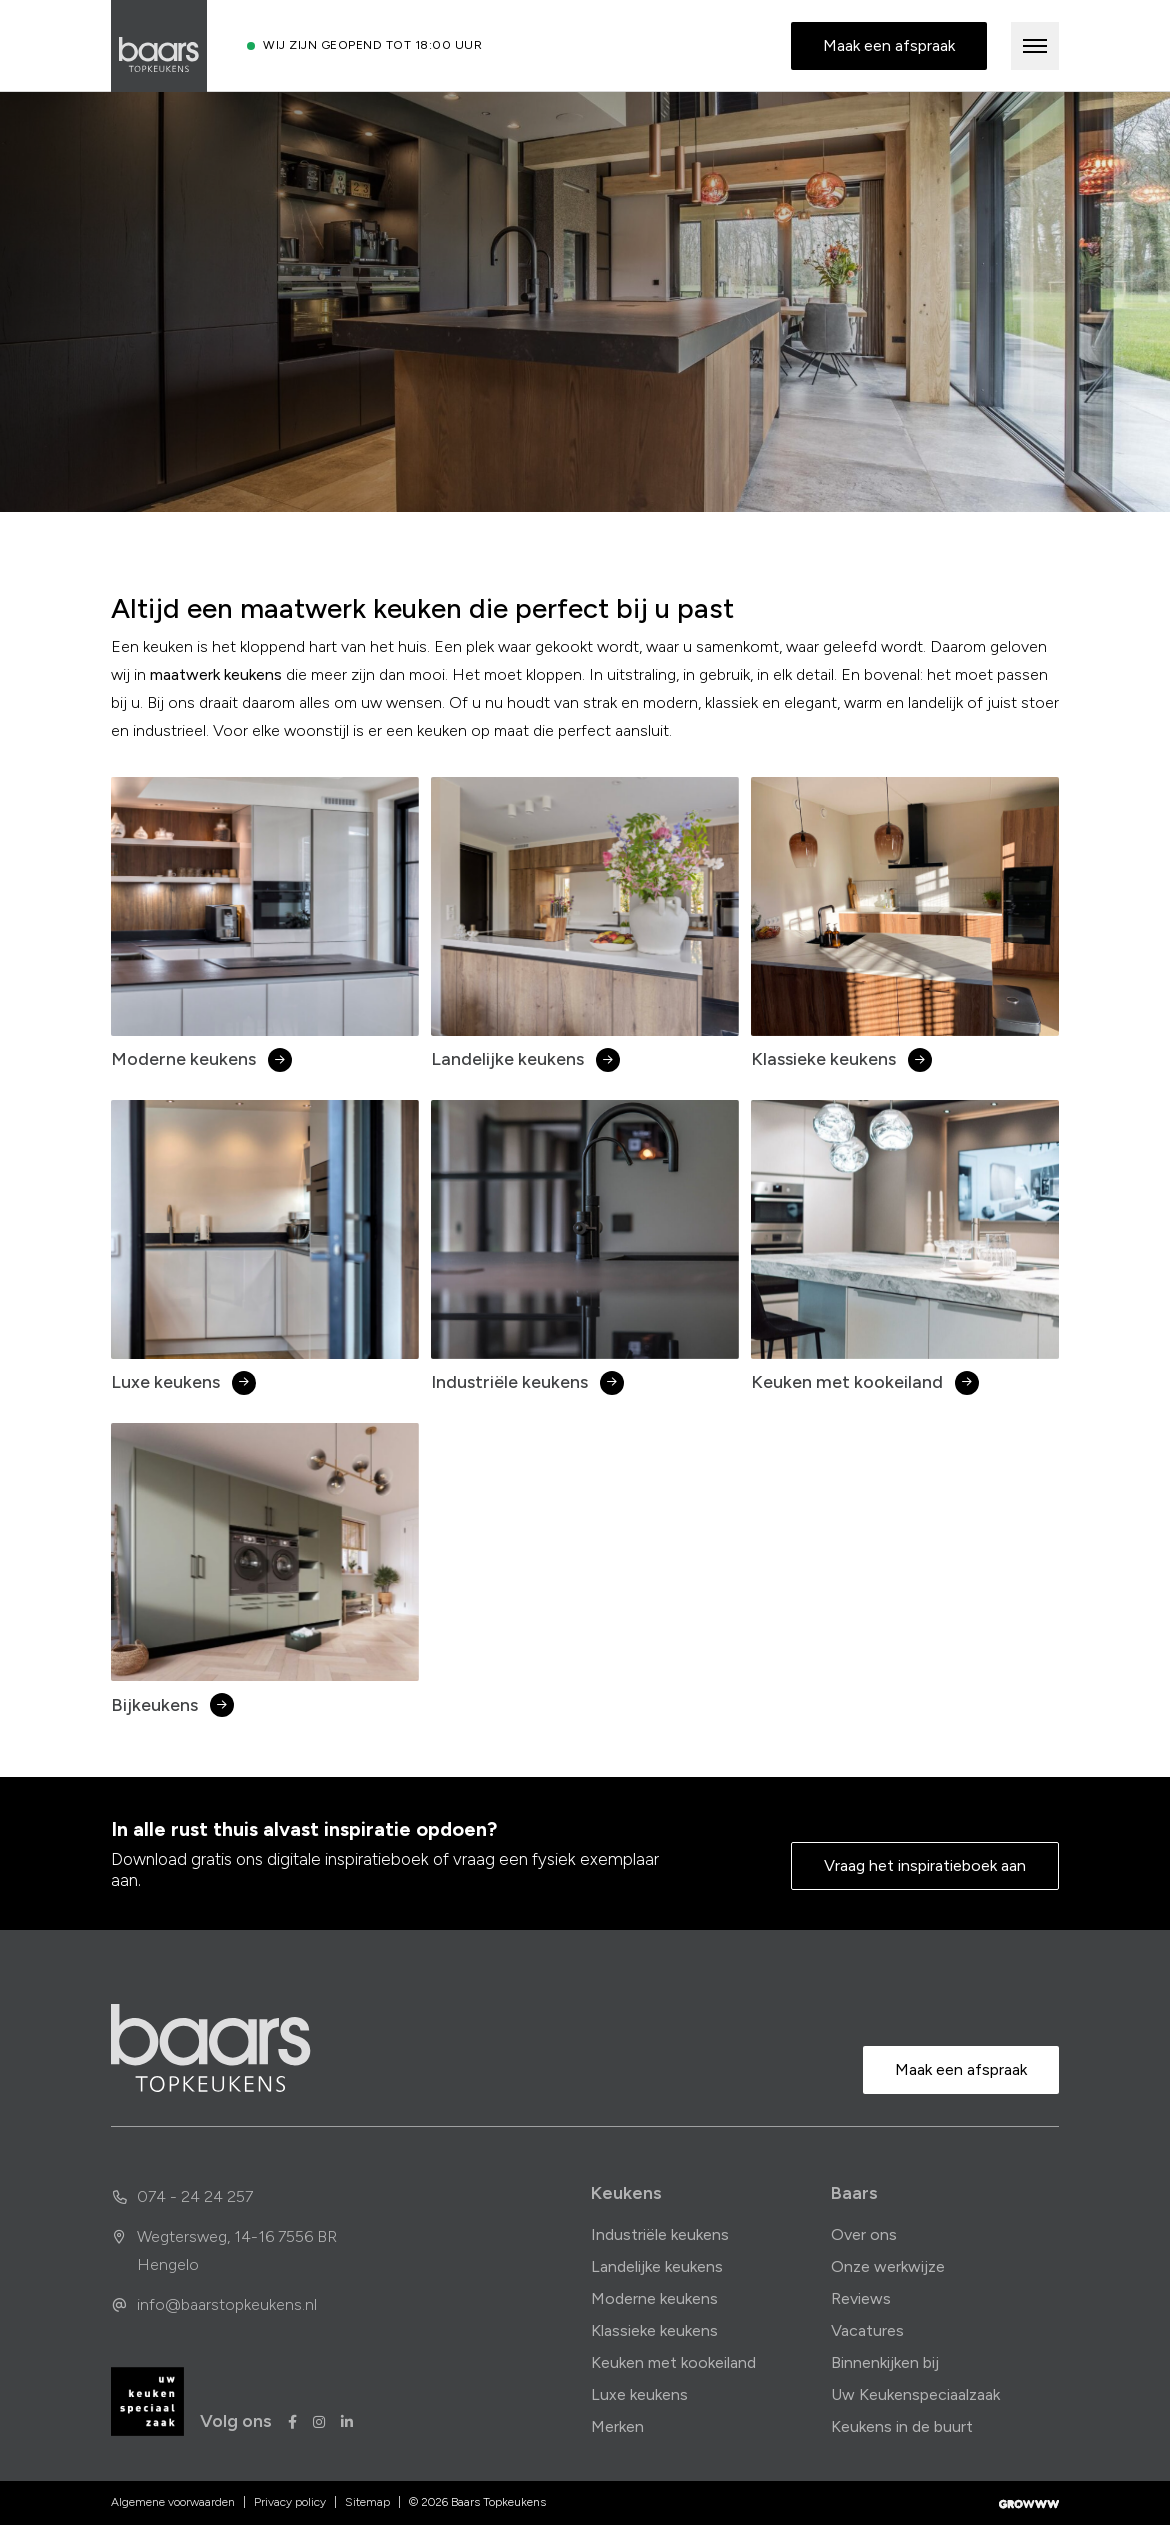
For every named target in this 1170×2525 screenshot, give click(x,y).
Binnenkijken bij (885, 2362)
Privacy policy (290, 2502)
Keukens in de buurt (902, 2426)
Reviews (861, 2298)
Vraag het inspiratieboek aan (925, 1865)
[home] (211, 2048)
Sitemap (367, 2502)
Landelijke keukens (657, 2266)
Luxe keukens (639, 2394)
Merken (617, 2426)
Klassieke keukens (654, 2330)
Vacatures (867, 2330)
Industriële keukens (660, 2234)
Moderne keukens (654, 2298)
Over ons (864, 2234)
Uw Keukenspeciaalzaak (915, 2394)
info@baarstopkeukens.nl (214, 2304)
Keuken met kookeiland (673, 2362)
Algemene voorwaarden (173, 2502)
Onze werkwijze (888, 2266)
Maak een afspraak (889, 45)
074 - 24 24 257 (182, 2196)
